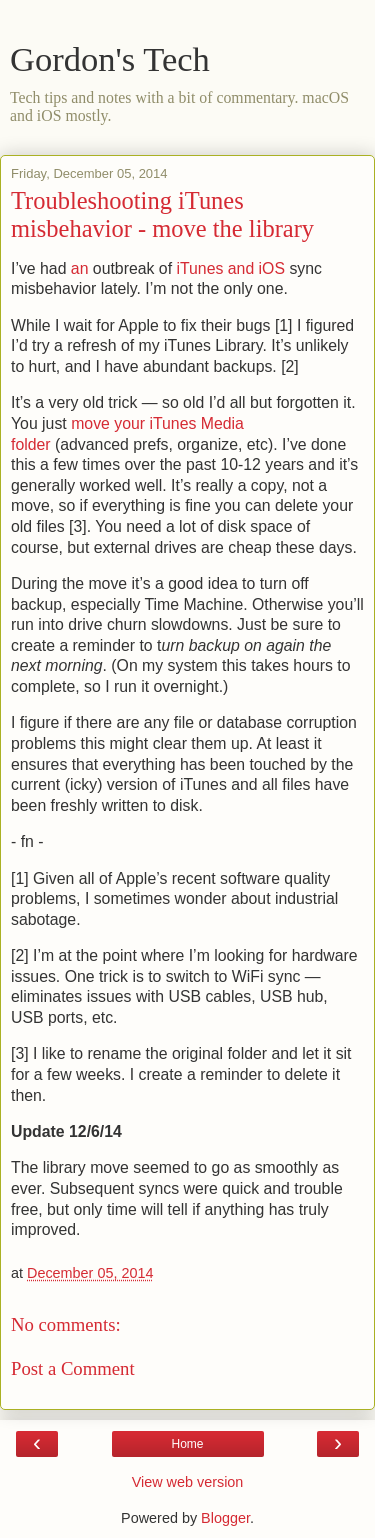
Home (187, 1444)
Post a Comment (73, 1368)
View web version (188, 1482)
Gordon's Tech (110, 59)
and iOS (256, 268)
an (80, 268)
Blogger (225, 1518)
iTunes (199, 268)
